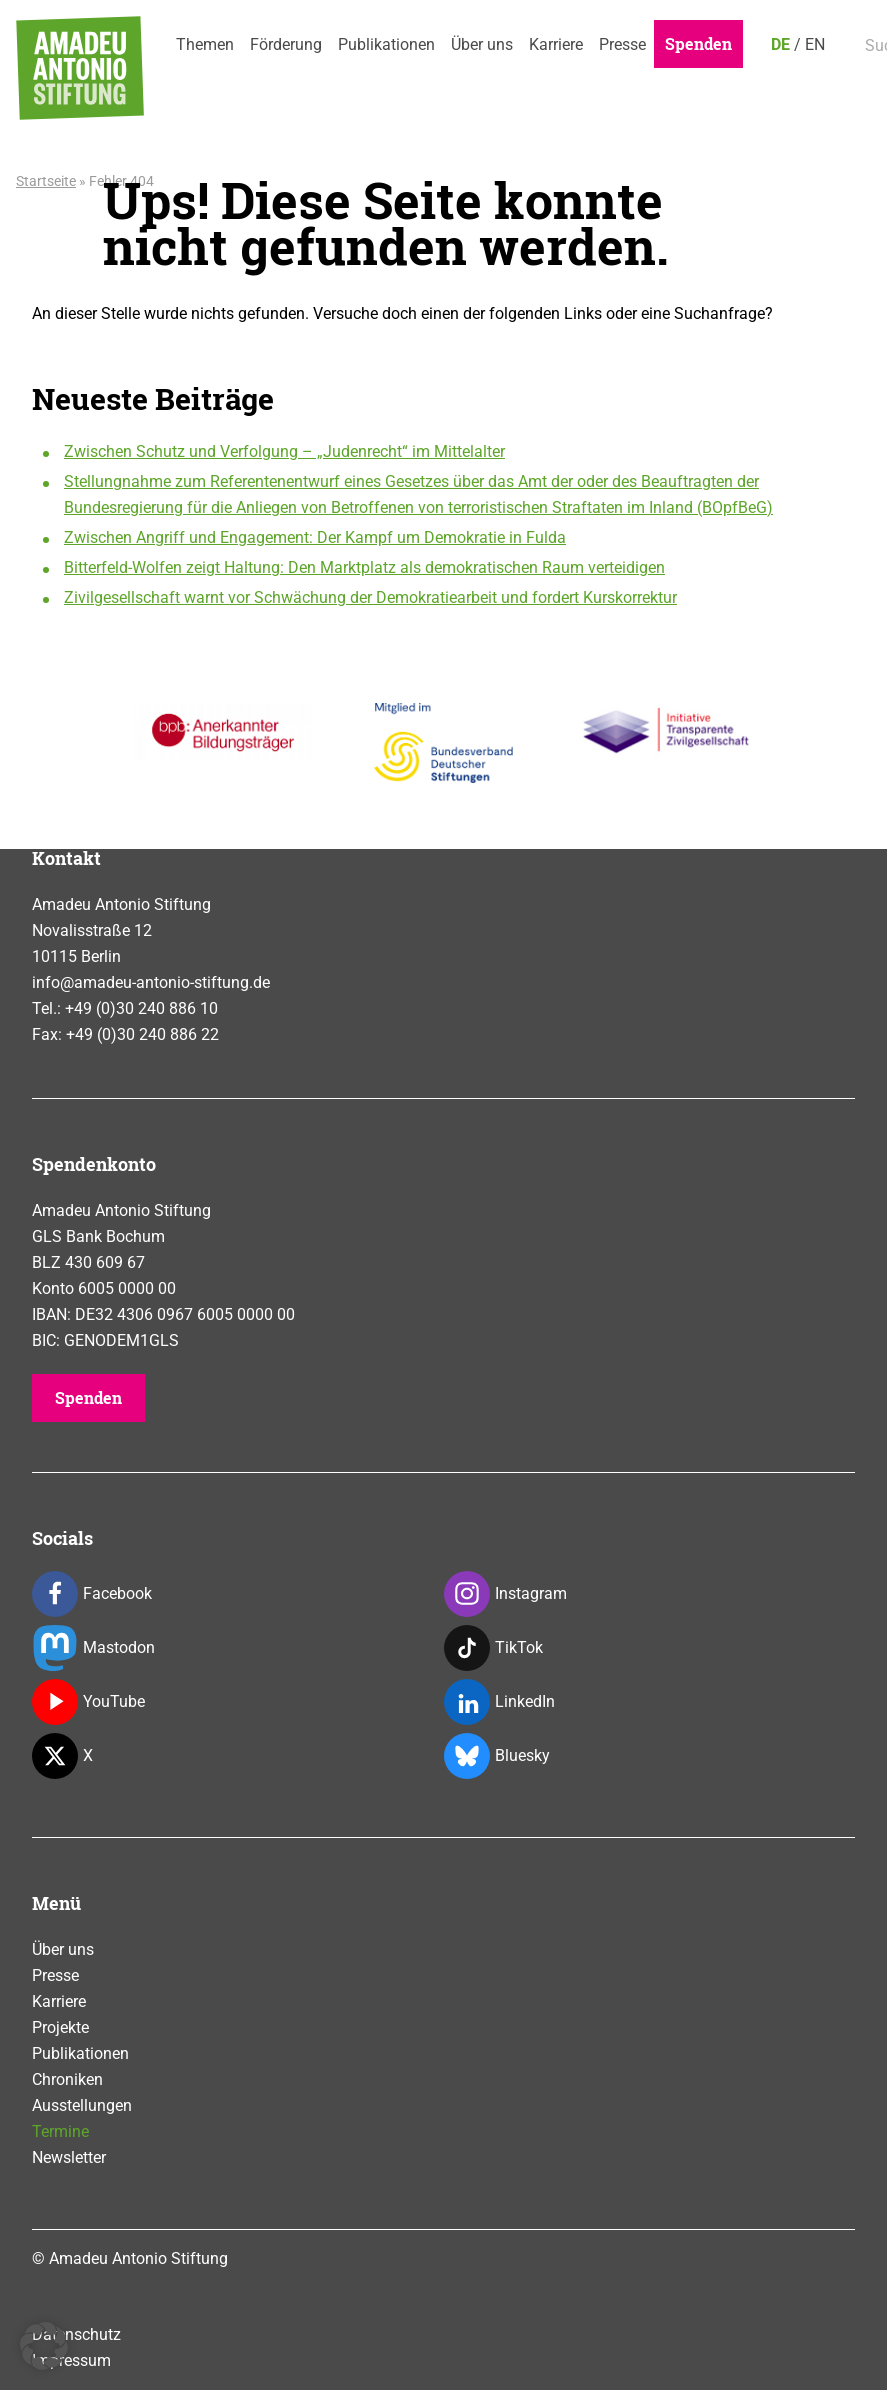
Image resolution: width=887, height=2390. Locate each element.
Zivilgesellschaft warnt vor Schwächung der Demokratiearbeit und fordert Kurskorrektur (370, 597)
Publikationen (386, 44)
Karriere (556, 44)
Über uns (482, 44)
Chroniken (67, 2079)
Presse (622, 44)
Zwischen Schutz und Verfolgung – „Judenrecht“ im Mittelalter (284, 451)
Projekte (60, 2027)
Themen (205, 44)
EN (815, 44)
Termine (60, 2131)
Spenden (698, 43)
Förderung (286, 44)
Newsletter (69, 2157)
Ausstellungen (82, 2105)
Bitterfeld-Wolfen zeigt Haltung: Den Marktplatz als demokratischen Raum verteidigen (364, 567)
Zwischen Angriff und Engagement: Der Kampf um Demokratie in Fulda (315, 537)
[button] (44, 2346)
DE (780, 44)
